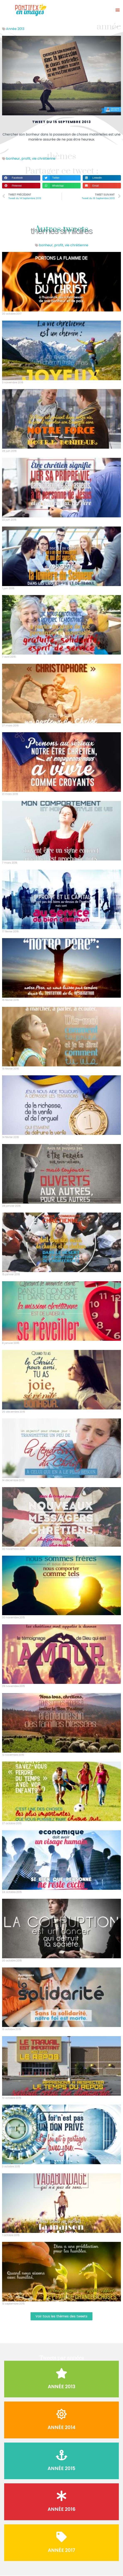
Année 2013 (15, 28)
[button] (117, 9)
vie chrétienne (43, 158)
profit (26, 158)
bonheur (13, 158)
